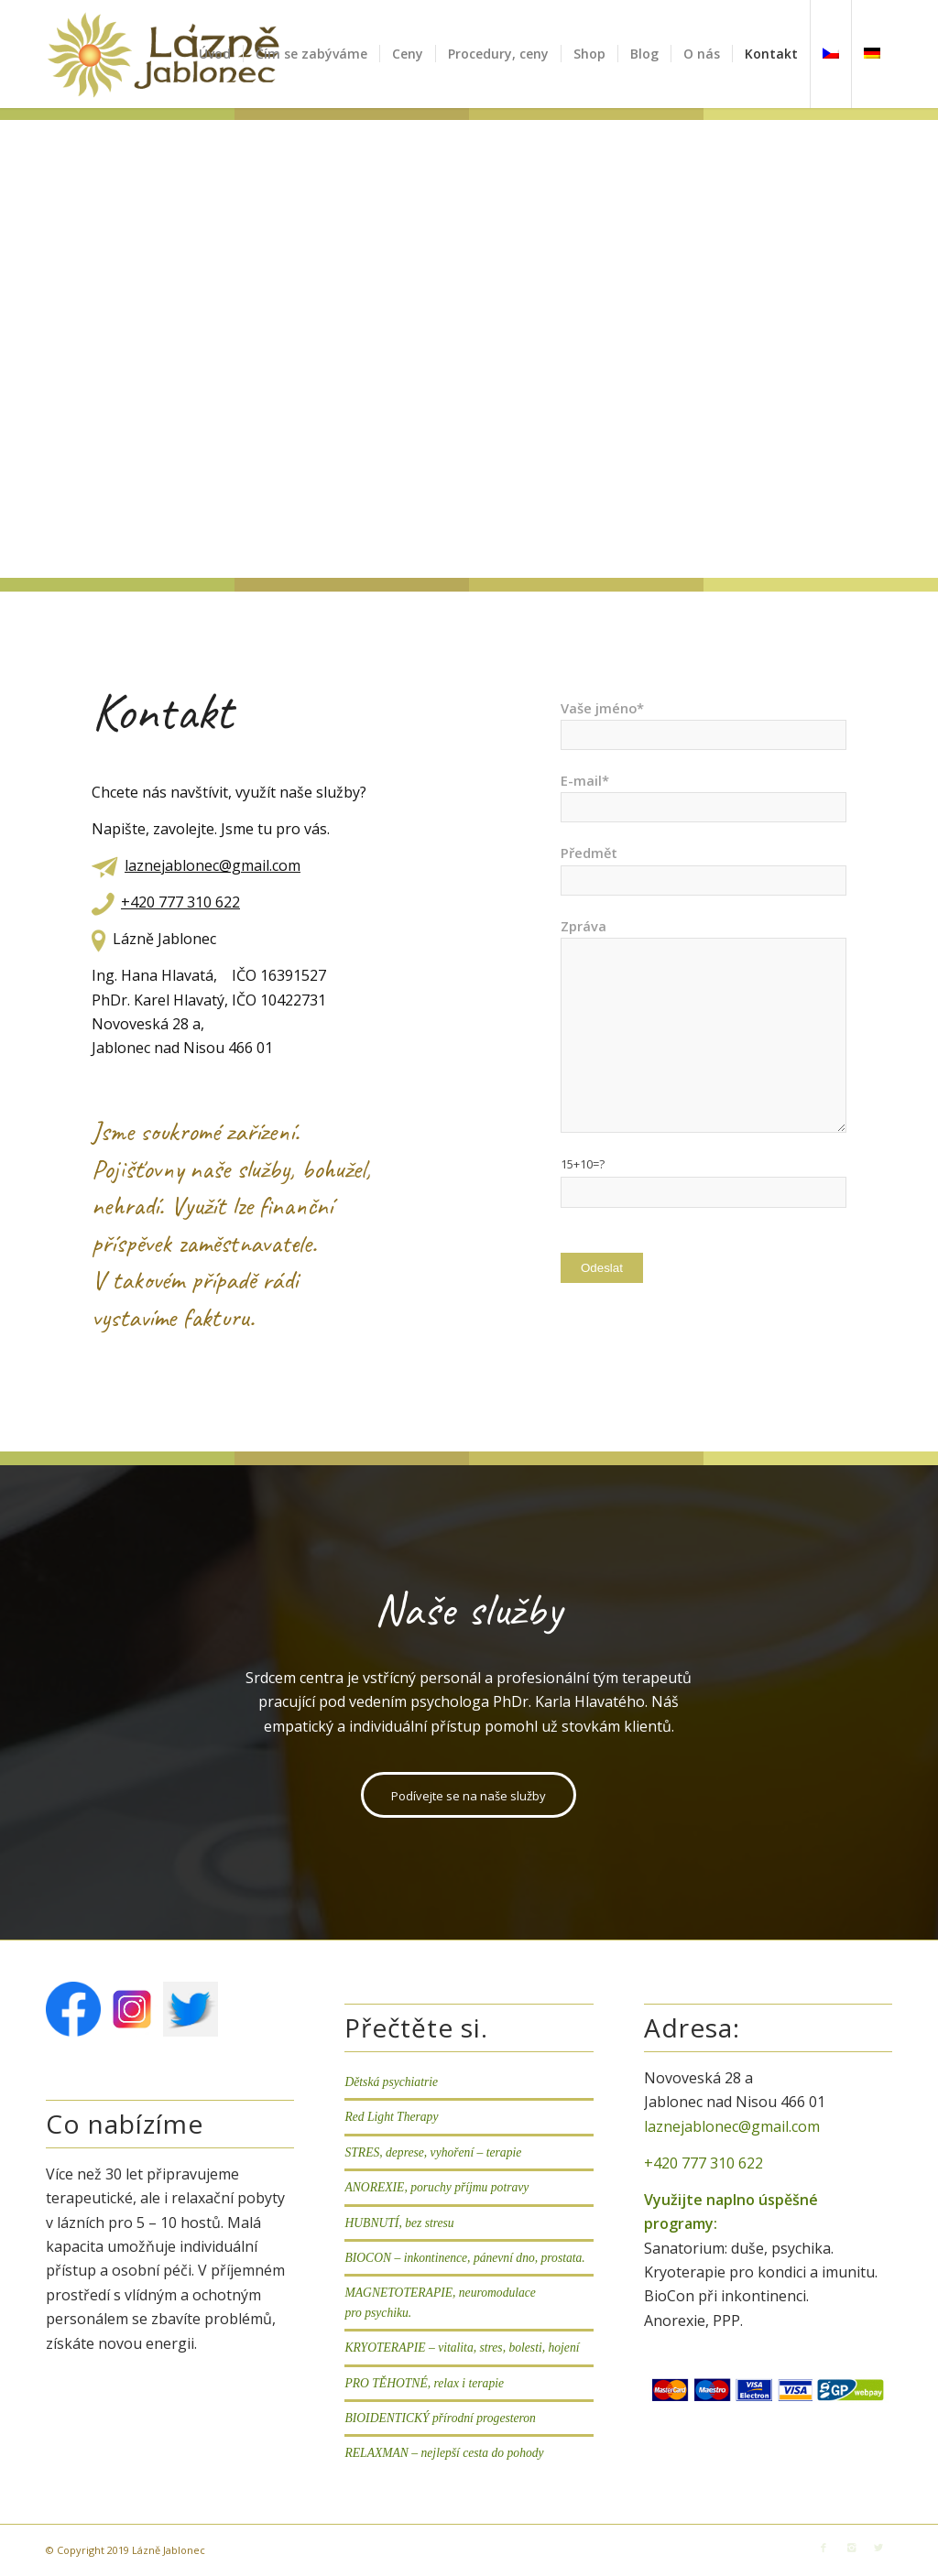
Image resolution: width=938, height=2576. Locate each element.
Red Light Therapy (391, 2117)
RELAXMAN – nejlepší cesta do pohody (443, 2453)
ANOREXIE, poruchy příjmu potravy (436, 2187)
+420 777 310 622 (180, 902)
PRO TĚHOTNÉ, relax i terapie (424, 2383)
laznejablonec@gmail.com (212, 865)
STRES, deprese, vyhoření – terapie (432, 2152)
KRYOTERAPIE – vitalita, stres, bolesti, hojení (461, 2347)
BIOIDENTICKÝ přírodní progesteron (439, 2418)
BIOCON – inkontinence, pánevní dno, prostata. (464, 2258)
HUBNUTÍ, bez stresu (398, 2223)
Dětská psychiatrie (391, 2082)
